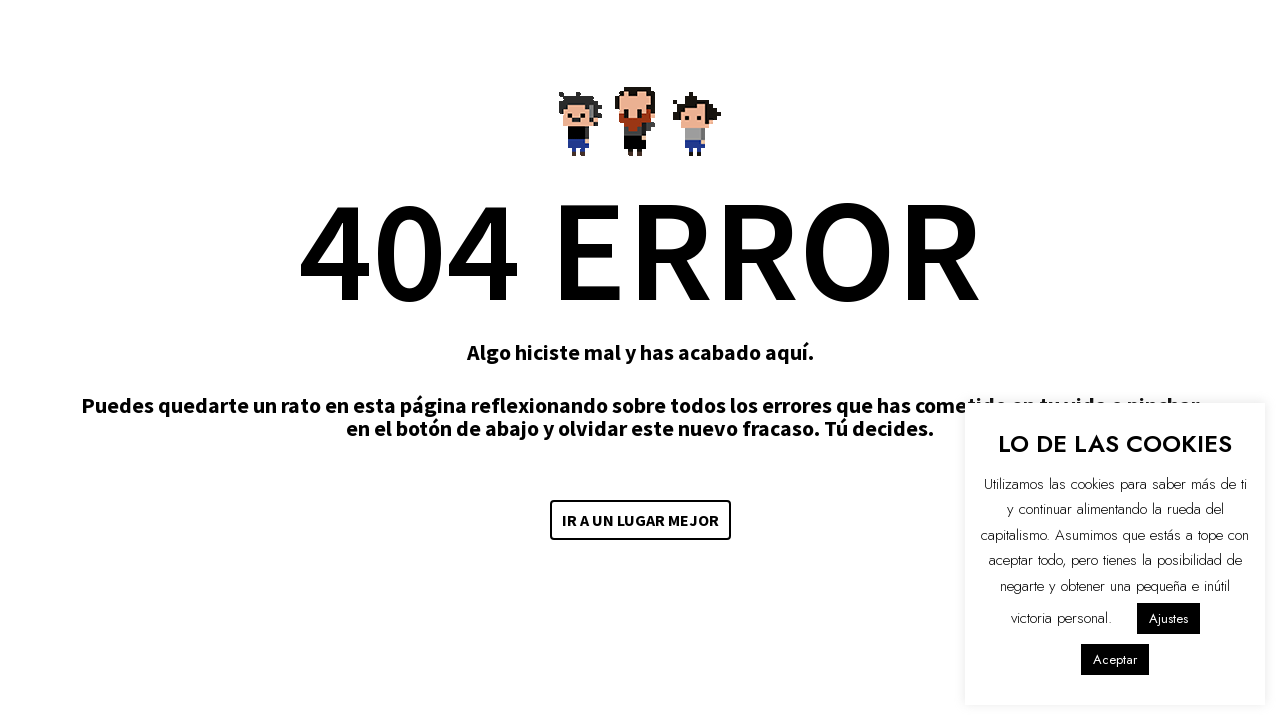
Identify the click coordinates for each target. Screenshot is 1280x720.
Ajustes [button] (1168, 618)
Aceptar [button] (1115, 659)
